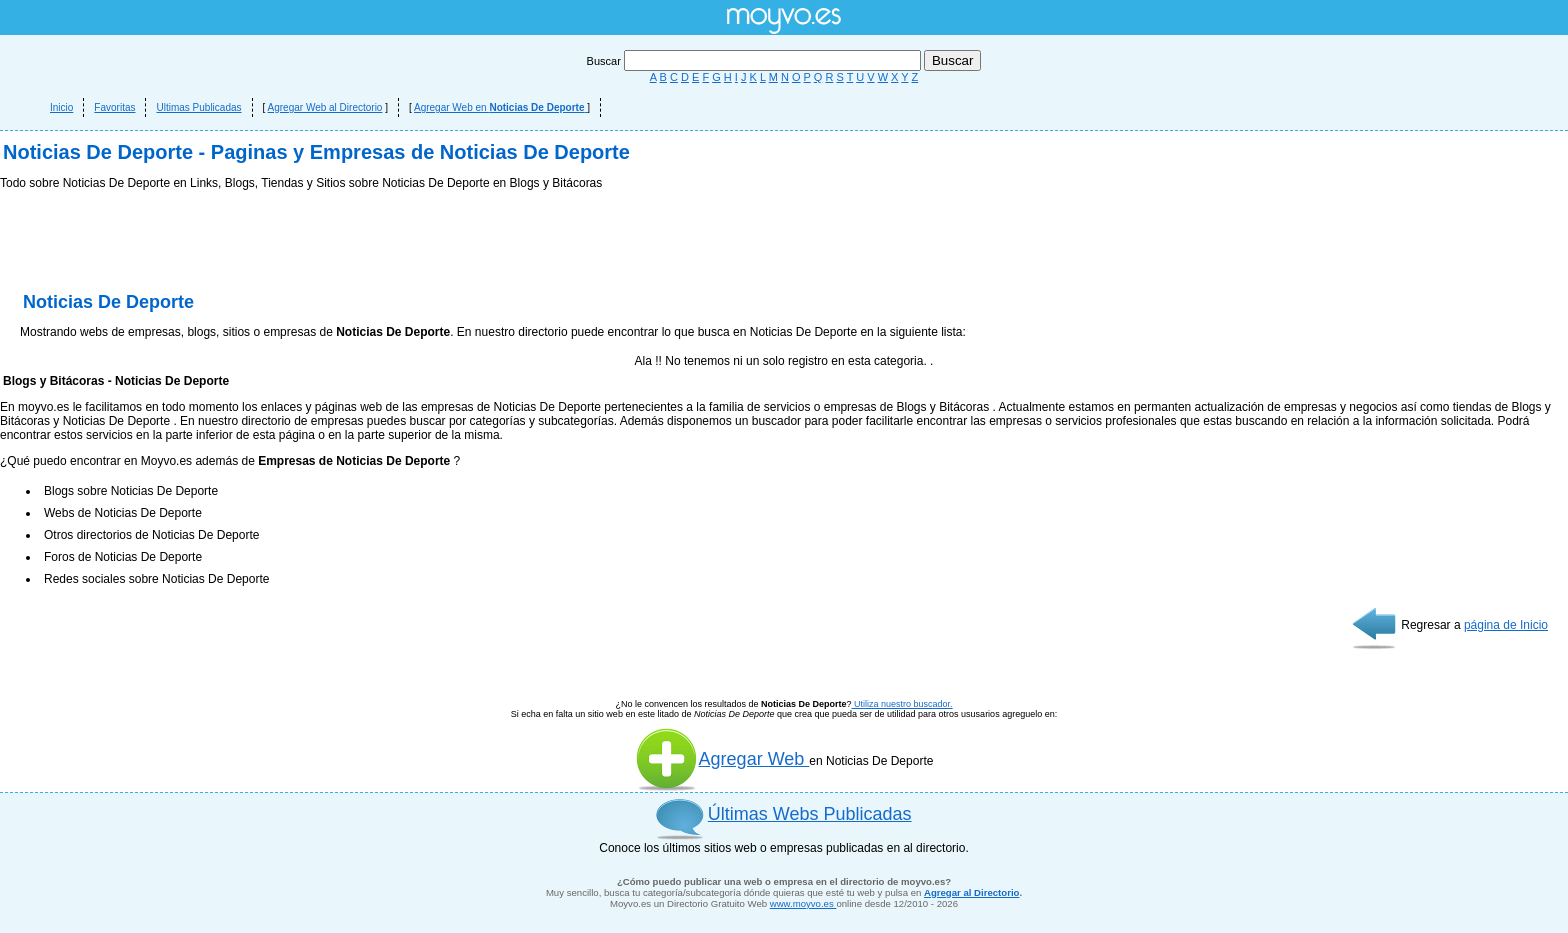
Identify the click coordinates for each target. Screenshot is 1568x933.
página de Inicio (1506, 625)
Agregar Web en (500, 107)
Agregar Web (722, 759)
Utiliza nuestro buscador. (902, 704)
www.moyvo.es (803, 903)
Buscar (755, 61)
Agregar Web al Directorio (325, 107)
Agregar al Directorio (971, 892)
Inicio (61, 107)
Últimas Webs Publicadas (810, 814)
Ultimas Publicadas (198, 107)
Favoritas (114, 107)
